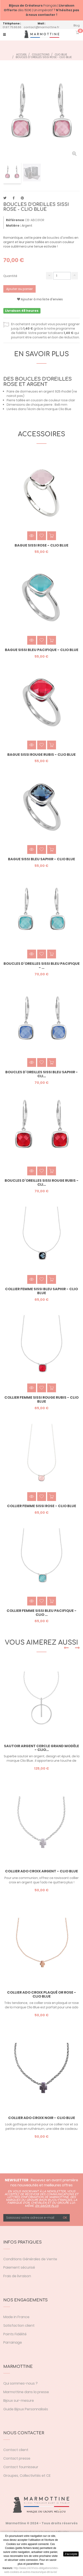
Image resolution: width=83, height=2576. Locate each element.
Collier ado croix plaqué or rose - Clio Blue (41, 1994)
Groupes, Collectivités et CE (27, 2475)
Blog (76, 25)
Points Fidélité (15, 2334)
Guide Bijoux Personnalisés (25, 2409)
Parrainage (12, 2342)
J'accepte (70, 2554)
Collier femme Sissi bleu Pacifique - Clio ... (42, 1612)
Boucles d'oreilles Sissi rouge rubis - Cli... (42, 1182)
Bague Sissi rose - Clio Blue (41, 545)
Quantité (10, 276)
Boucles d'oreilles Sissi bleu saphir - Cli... (41, 1074)
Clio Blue (64, 409)
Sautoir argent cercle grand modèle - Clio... (41, 1748)
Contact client (15, 2449)
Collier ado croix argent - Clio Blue (41, 1871)
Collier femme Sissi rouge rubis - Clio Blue (41, 1399)
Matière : (13, 225)
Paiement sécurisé (19, 2267)
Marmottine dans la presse (26, 2391)
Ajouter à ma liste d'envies (40, 299)
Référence (15, 220)
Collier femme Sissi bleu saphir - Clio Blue (41, 1291)
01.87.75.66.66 (12, 27)
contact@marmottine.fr (41, 27)
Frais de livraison (17, 2276)
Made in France (16, 2316)
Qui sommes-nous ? (20, 2383)
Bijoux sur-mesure (18, 2400)
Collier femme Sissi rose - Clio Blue (41, 1506)
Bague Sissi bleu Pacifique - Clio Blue (41, 650)
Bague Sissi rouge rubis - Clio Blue (41, 755)
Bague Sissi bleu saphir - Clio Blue (41, 859)
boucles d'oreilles (60, 237)
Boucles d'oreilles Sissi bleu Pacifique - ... (42, 965)
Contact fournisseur (20, 2467)
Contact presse (16, 2458)
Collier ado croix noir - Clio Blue (41, 2118)
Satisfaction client (19, 2325)
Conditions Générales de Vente (30, 2259)
